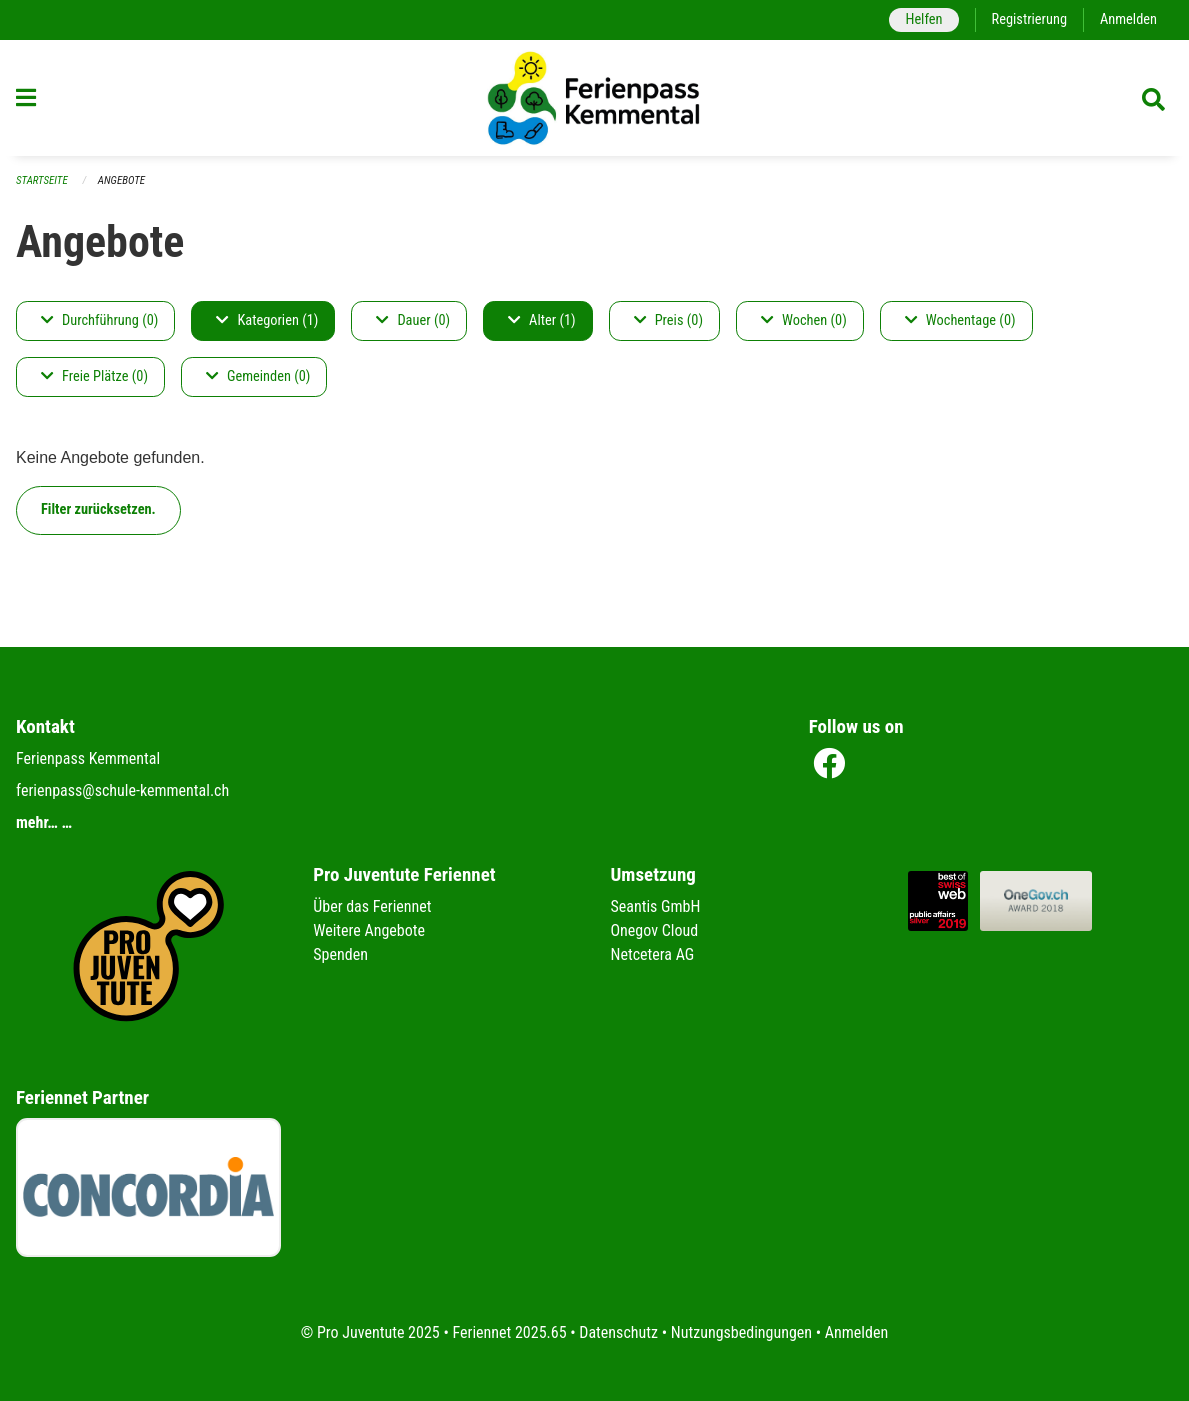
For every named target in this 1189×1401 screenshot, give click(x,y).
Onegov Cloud (655, 930)
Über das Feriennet (372, 906)
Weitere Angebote (369, 930)
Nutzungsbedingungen (741, 1332)
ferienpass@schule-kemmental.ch (122, 790)
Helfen (923, 19)
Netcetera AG (653, 954)
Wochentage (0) (960, 320)
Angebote (121, 180)
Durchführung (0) (99, 320)
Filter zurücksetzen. (98, 509)
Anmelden (1128, 19)
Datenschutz (618, 1332)
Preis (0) (668, 320)
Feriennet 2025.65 (509, 1332)
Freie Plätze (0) (94, 376)
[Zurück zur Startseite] (595, 98)
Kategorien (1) (267, 320)
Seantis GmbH (656, 906)
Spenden (340, 954)
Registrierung (1029, 19)
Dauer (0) (413, 320)
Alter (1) (542, 320)
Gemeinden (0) (258, 376)
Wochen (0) (804, 320)
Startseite (42, 180)
